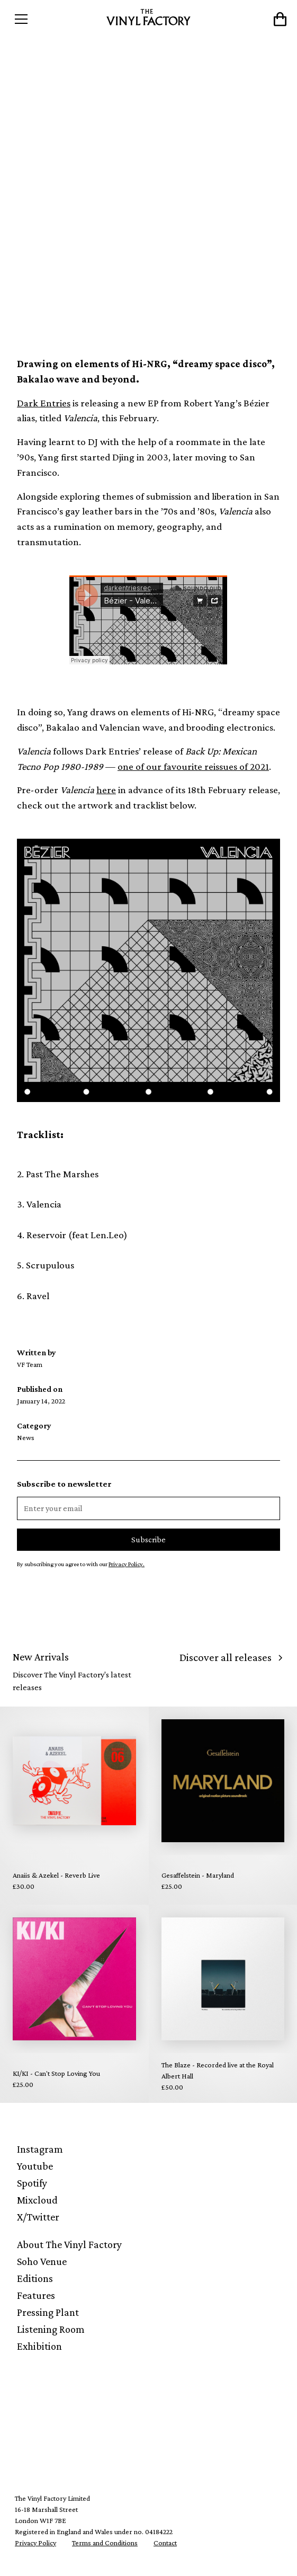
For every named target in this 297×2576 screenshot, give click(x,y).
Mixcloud (37, 2200)
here (106, 789)
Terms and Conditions (105, 2542)
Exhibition (39, 2346)
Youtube (35, 2166)
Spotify (32, 2183)
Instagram (40, 2149)
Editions (35, 2278)
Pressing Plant (48, 2312)
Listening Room (51, 2329)
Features (36, 2295)
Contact (165, 2542)
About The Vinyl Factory (69, 2244)
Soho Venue (42, 2261)
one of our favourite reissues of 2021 (193, 766)
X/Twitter (38, 2217)
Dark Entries (43, 402)
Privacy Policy (35, 2542)
